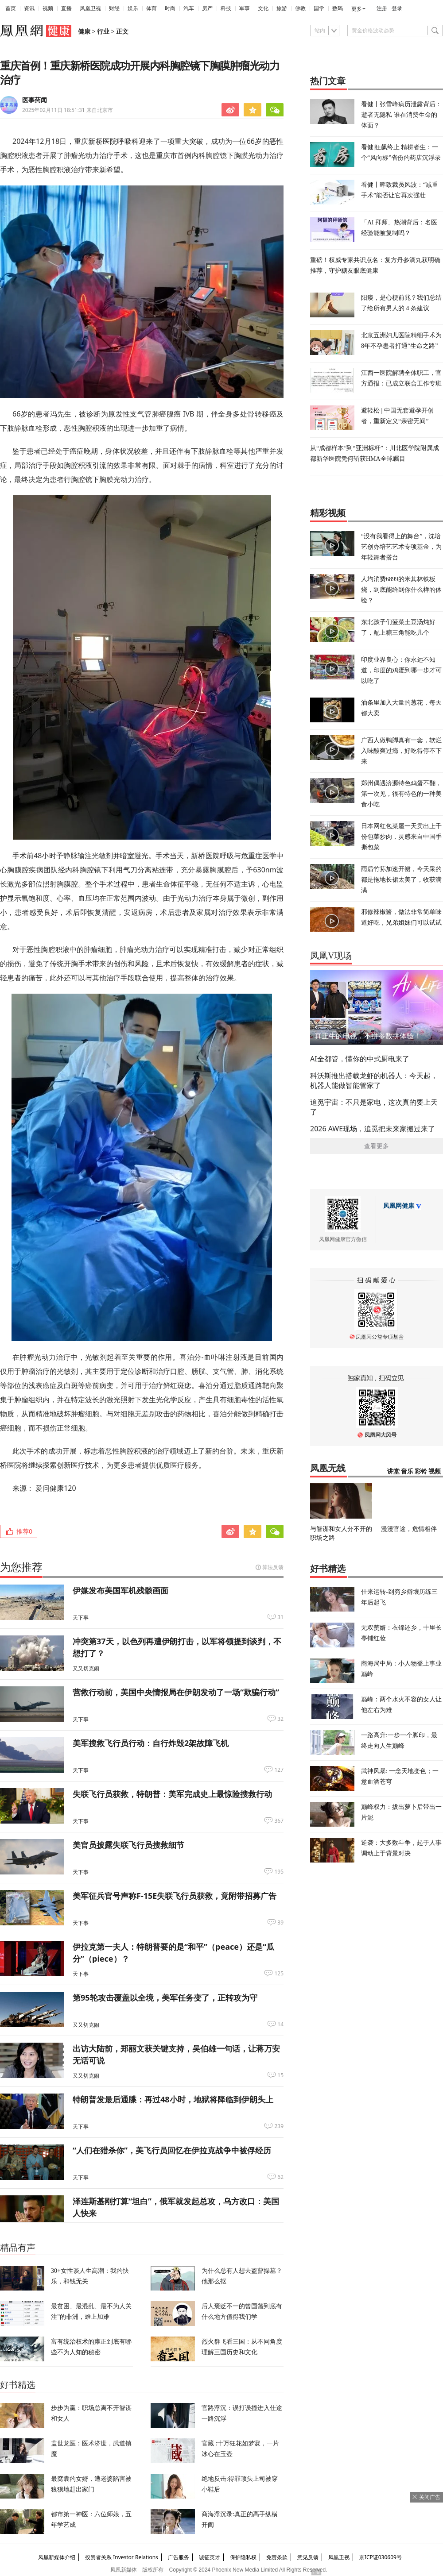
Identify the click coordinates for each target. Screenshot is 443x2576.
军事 (244, 8)
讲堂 (393, 1471)
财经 (114, 8)
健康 (84, 31)
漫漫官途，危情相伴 (409, 1528)
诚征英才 (209, 2557)
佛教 (300, 8)
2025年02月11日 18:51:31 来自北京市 (67, 110)
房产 (207, 8)
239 (279, 2126)
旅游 (281, 8)
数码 (337, 8)
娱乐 (133, 8)
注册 (382, 8)
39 (280, 1922)
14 (280, 2024)
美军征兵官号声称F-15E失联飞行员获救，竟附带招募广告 (174, 1895)
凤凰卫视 (90, 8)
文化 (263, 8)
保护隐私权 (243, 2557)
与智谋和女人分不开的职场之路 (341, 1533)
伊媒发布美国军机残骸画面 (120, 1590)
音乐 (407, 1471)
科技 (226, 8)
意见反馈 (308, 2557)
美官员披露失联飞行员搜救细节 (128, 1844)
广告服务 (178, 2557)
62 (280, 2177)
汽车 (188, 8)
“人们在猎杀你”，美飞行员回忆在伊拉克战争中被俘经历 (172, 2150)
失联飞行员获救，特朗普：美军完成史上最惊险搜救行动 (172, 1794)
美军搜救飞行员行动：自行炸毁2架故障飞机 (151, 1743)
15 (280, 2075)
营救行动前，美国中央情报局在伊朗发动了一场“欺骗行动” (176, 1692)
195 (279, 1871)
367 (279, 1820)
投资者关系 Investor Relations (121, 2557)
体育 (151, 8)
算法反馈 (273, 1567)
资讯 (29, 8)
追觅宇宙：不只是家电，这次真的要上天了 (374, 1107)
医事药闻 (34, 100)
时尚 (170, 8)
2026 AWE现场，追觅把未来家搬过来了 (372, 1129)
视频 (48, 8)
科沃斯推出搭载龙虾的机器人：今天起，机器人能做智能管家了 (374, 1080)
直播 (66, 8)
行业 (103, 31)
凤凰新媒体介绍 (56, 2557)
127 (279, 1770)
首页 (10, 8)
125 (279, 1973)
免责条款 (277, 2557)
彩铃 (421, 1471)
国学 (319, 8)
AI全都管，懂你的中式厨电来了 (359, 1059)
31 (280, 1617)
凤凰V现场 (331, 955)
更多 (356, 9)
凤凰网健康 (398, 1206)
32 (280, 1719)
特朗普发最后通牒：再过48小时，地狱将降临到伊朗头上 (173, 2099)
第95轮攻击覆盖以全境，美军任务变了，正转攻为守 (165, 1997)
